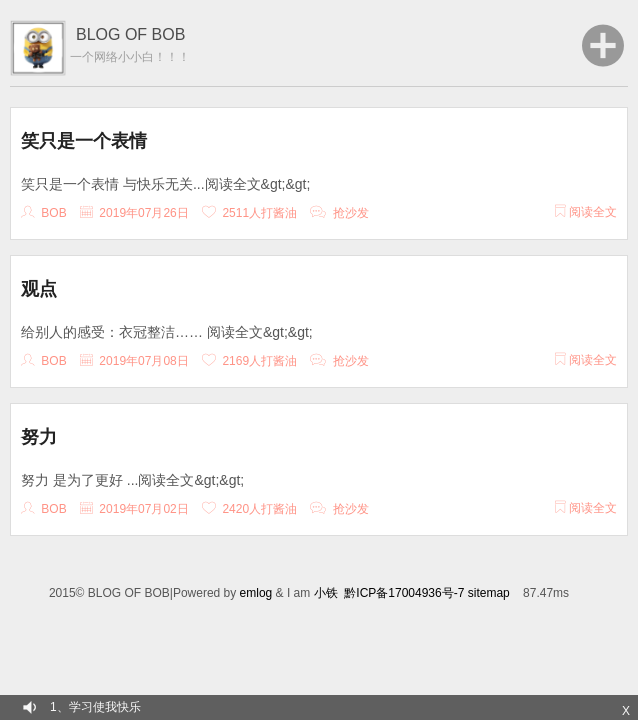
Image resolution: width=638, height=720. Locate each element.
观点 (39, 289)
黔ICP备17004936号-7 (404, 593)
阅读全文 (586, 212)
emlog (256, 593)
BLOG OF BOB (130, 34)
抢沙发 (351, 213)
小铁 (326, 593)
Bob (53, 213)
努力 (39, 437)
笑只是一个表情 (84, 141)
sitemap (489, 593)
